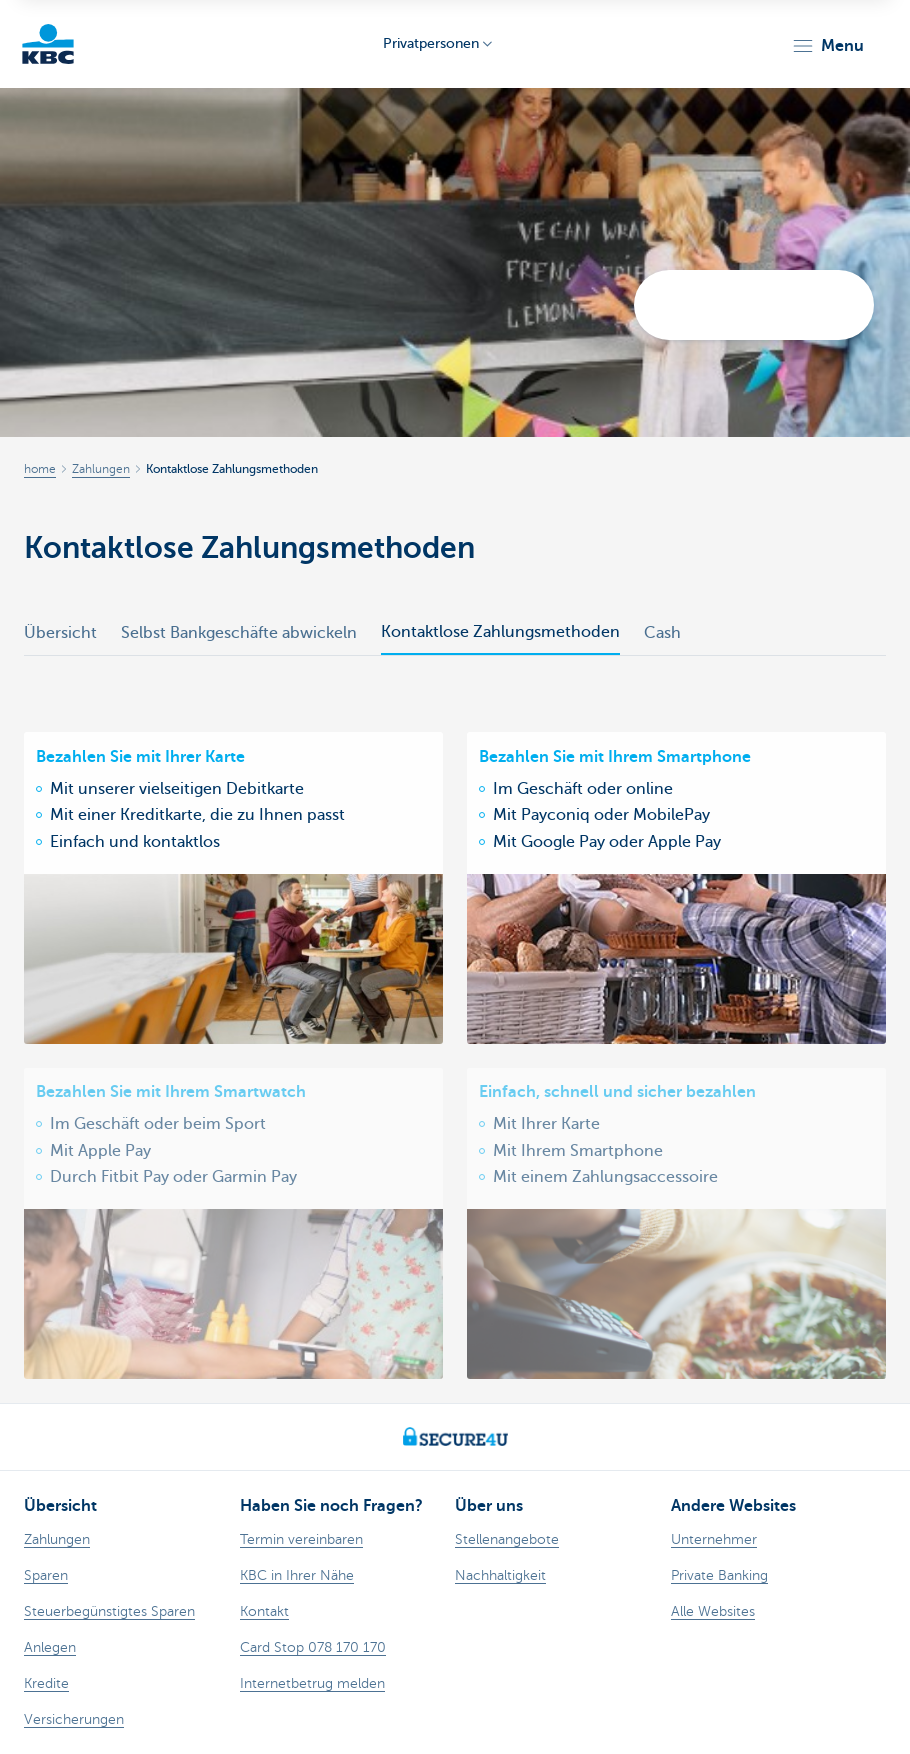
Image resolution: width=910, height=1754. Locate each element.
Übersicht (60, 633)
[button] (827, 46)
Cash (662, 633)
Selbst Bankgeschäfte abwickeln (239, 633)
